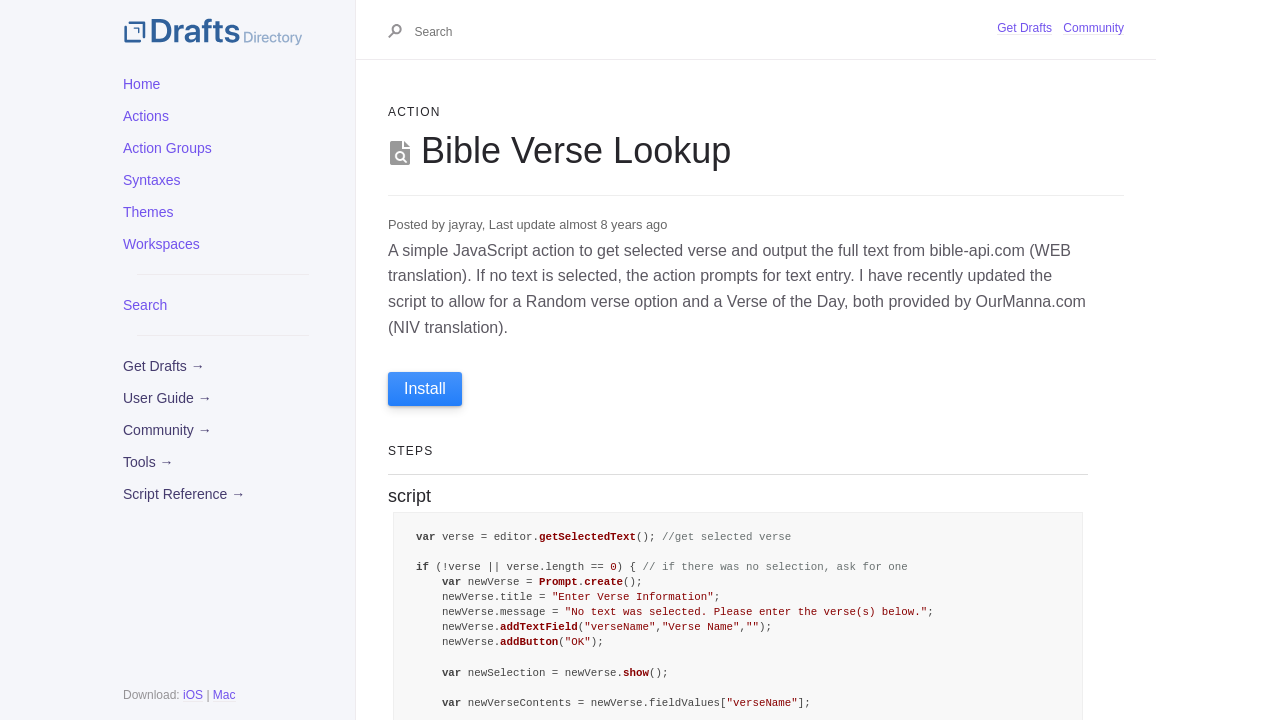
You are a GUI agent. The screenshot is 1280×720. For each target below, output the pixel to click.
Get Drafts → (164, 366)
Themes (148, 212)
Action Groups (167, 148)
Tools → (148, 462)
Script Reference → (184, 494)
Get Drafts (1024, 28)
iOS (193, 695)
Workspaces (161, 244)
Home (141, 84)
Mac (224, 695)
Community (1093, 28)
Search (145, 305)
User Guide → (167, 398)
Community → (167, 430)
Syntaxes (152, 180)
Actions (146, 116)
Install (425, 388)
